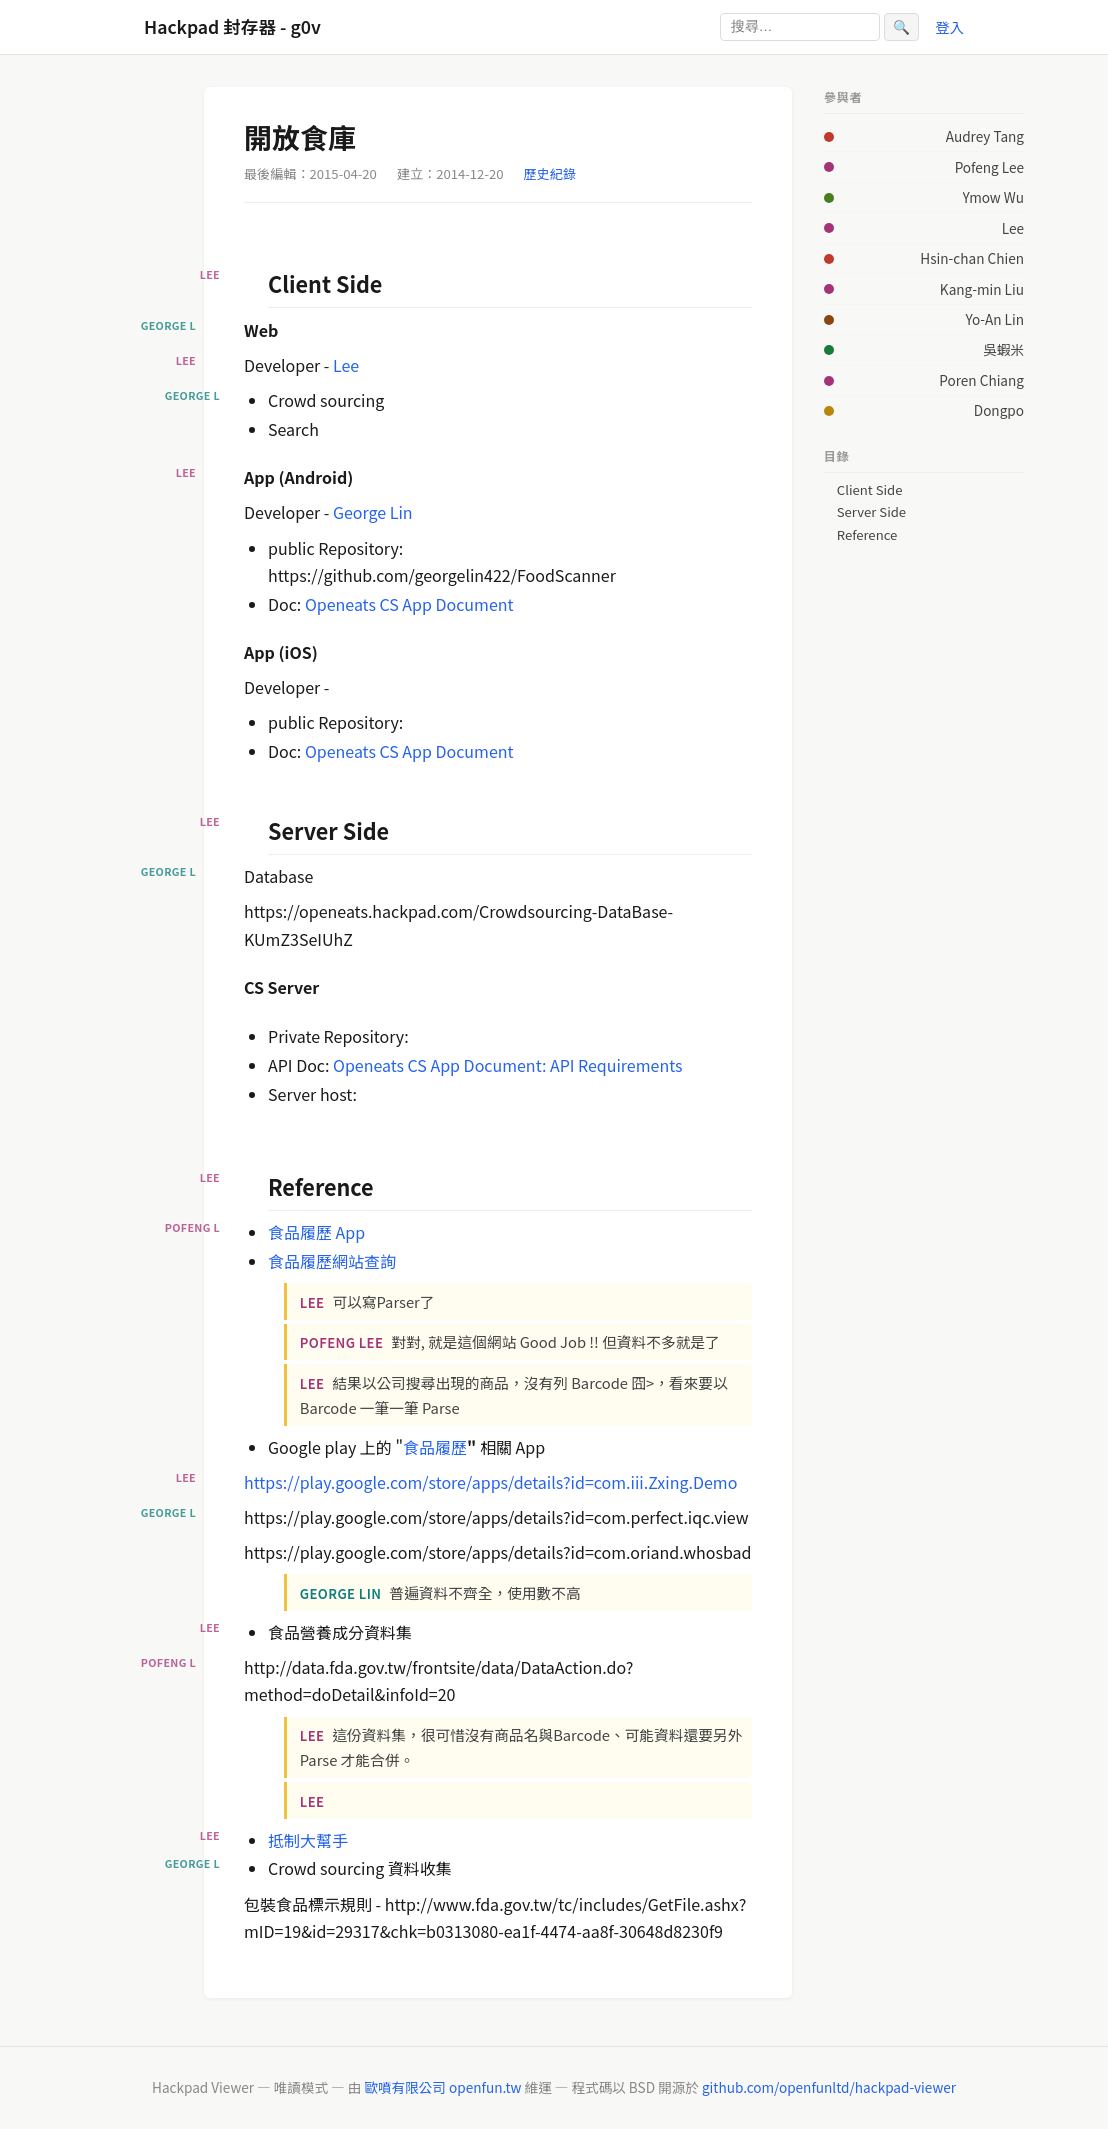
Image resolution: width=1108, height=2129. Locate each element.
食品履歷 (435, 1447)
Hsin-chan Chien (972, 258)
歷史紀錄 (550, 173)
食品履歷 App (316, 1232)
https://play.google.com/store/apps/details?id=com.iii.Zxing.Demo (490, 1482)
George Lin (373, 512)
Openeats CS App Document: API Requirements (507, 1065)
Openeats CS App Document (409, 604)
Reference (867, 535)
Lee (346, 365)
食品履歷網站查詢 (332, 1261)
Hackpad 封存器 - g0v (232, 26)
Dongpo (999, 410)
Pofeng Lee (989, 167)
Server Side (871, 512)
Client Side (870, 490)
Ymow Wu (993, 197)
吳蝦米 (1003, 349)
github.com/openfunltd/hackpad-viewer (829, 2087)
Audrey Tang (985, 136)
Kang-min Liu (982, 289)
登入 (949, 26)
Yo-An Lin (994, 319)
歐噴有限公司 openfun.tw (442, 2087)
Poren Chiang (981, 380)
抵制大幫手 (308, 1840)
